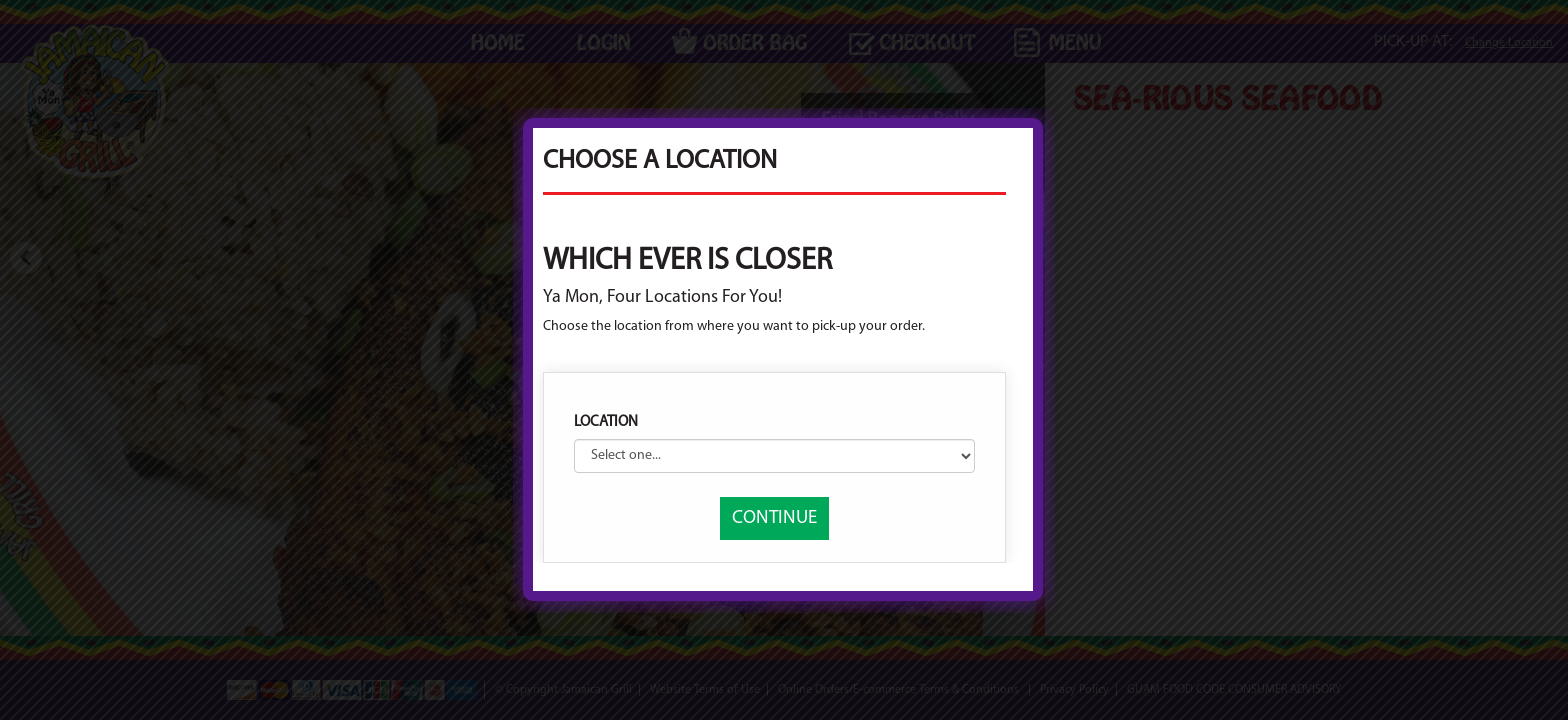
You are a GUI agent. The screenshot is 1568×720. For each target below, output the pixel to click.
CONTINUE (774, 518)
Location (606, 422)
